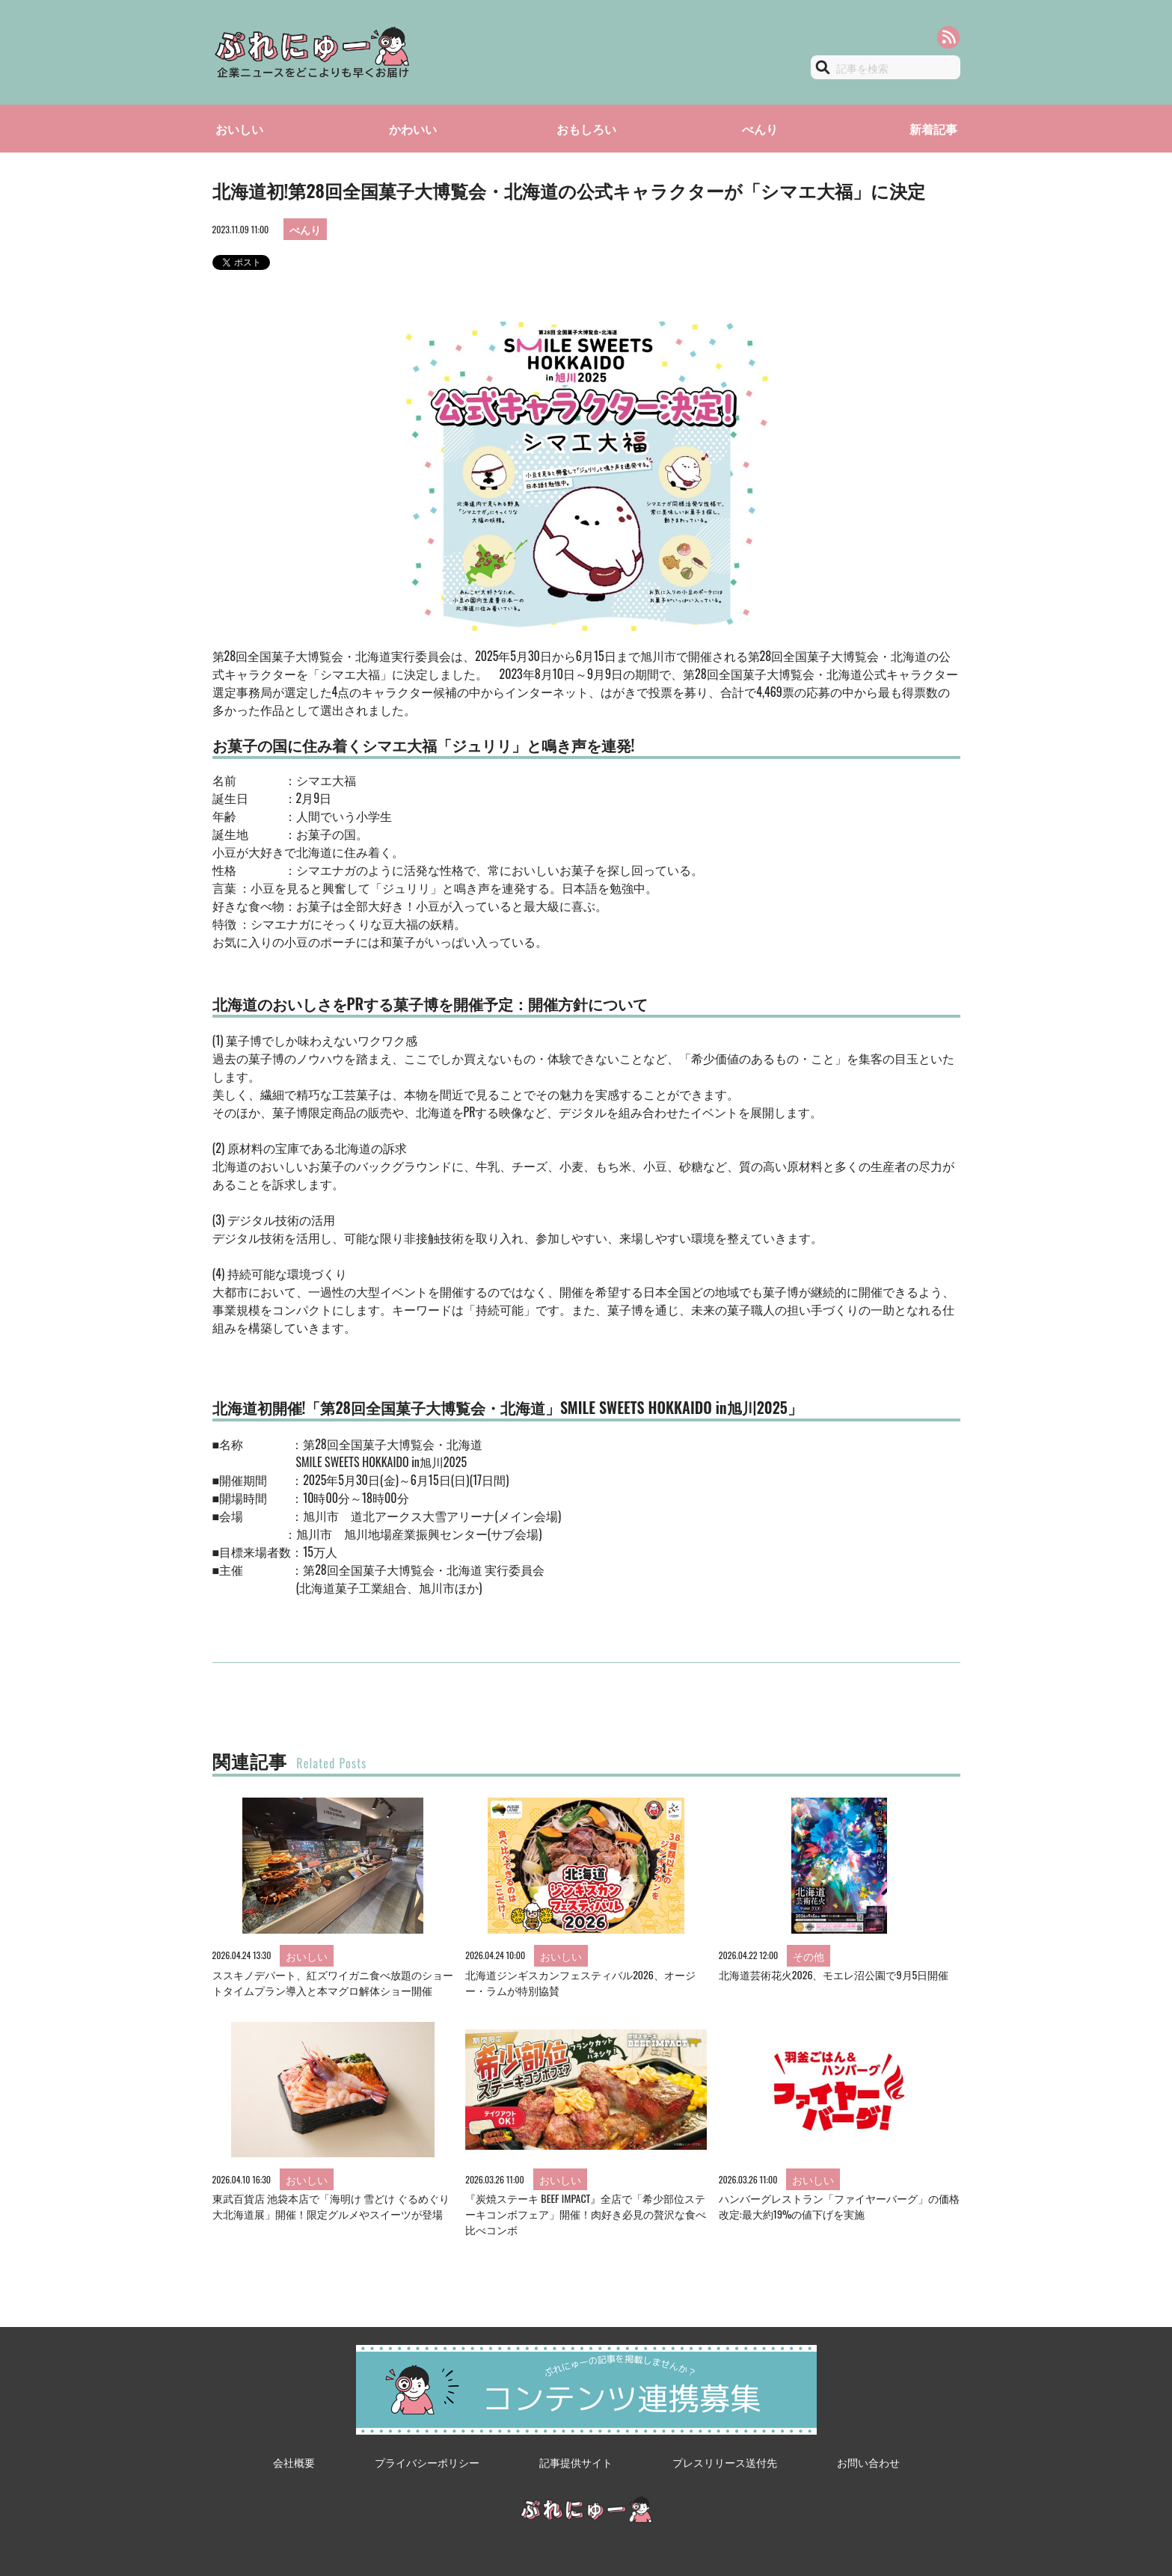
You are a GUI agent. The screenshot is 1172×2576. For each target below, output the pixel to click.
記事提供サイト (576, 2462)
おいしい (239, 129)
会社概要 (294, 2462)
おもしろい (586, 129)
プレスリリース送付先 (724, 2462)
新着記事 (933, 129)
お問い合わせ (868, 2462)
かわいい (413, 129)
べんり (760, 129)
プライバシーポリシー (427, 2462)
